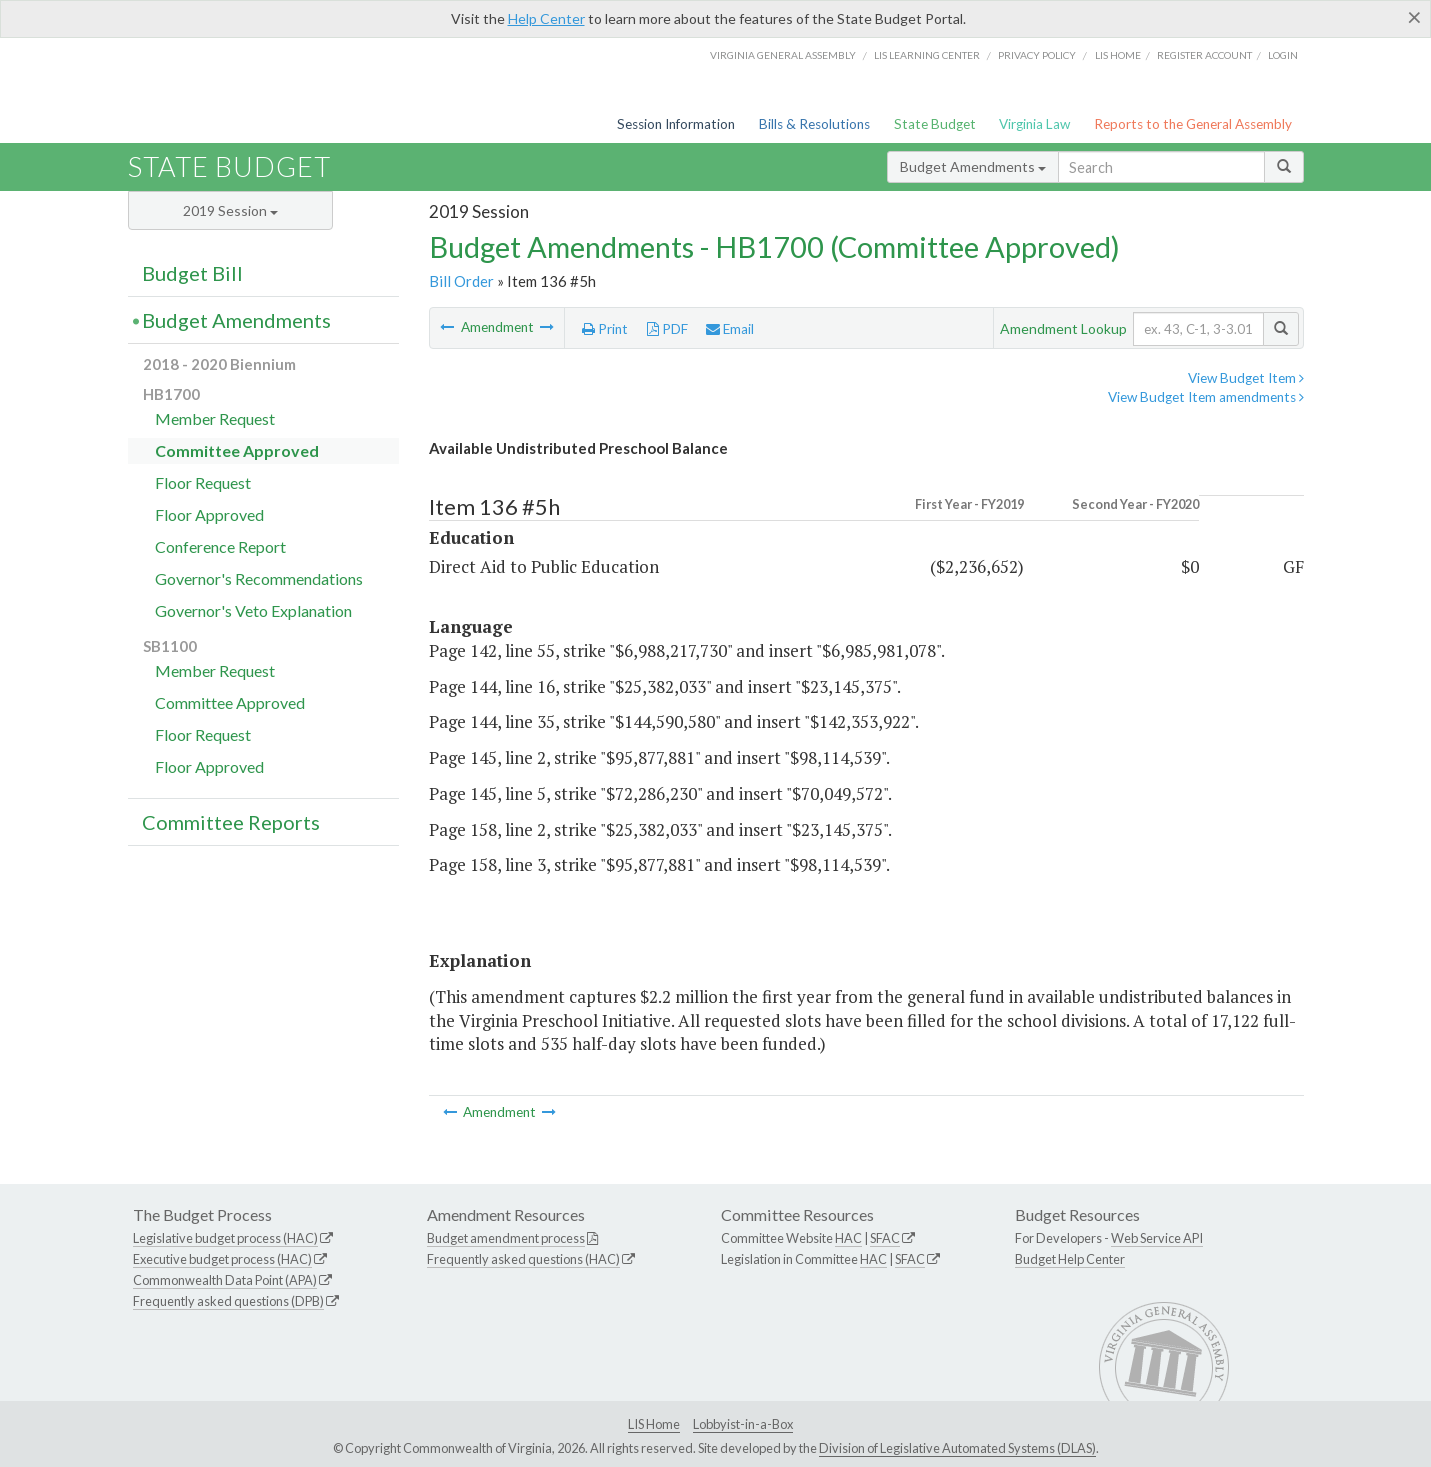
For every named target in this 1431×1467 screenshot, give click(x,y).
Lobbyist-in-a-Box (743, 1424)
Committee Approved (237, 450)
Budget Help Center (1070, 1259)
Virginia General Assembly (783, 55)
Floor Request (203, 482)
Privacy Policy (1037, 55)
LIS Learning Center (927, 55)
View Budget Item (1246, 378)
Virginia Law (1034, 124)
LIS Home (654, 1424)
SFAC (885, 1238)
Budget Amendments (973, 166)
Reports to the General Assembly (1193, 124)
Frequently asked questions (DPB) (228, 1301)
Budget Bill (192, 273)
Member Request (215, 418)
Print (605, 329)
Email (730, 329)
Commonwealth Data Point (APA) (225, 1280)
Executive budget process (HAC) (222, 1259)
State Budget (935, 124)
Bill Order (461, 281)
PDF (667, 329)
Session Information (676, 124)
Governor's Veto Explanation (253, 610)
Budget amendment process (506, 1238)
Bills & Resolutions (814, 124)
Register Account (1204, 55)
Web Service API (1157, 1238)
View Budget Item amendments (1206, 397)
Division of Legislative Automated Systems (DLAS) (957, 1448)
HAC (848, 1238)
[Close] (1414, 17)
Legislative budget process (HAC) (225, 1238)
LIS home (1118, 55)
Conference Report (220, 546)
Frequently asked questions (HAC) (523, 1259)
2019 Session (230, 210)
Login (1283, 55)
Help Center (546, 18)
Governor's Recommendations (259, 578)
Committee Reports (231, 822)
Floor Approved (209, 514)
